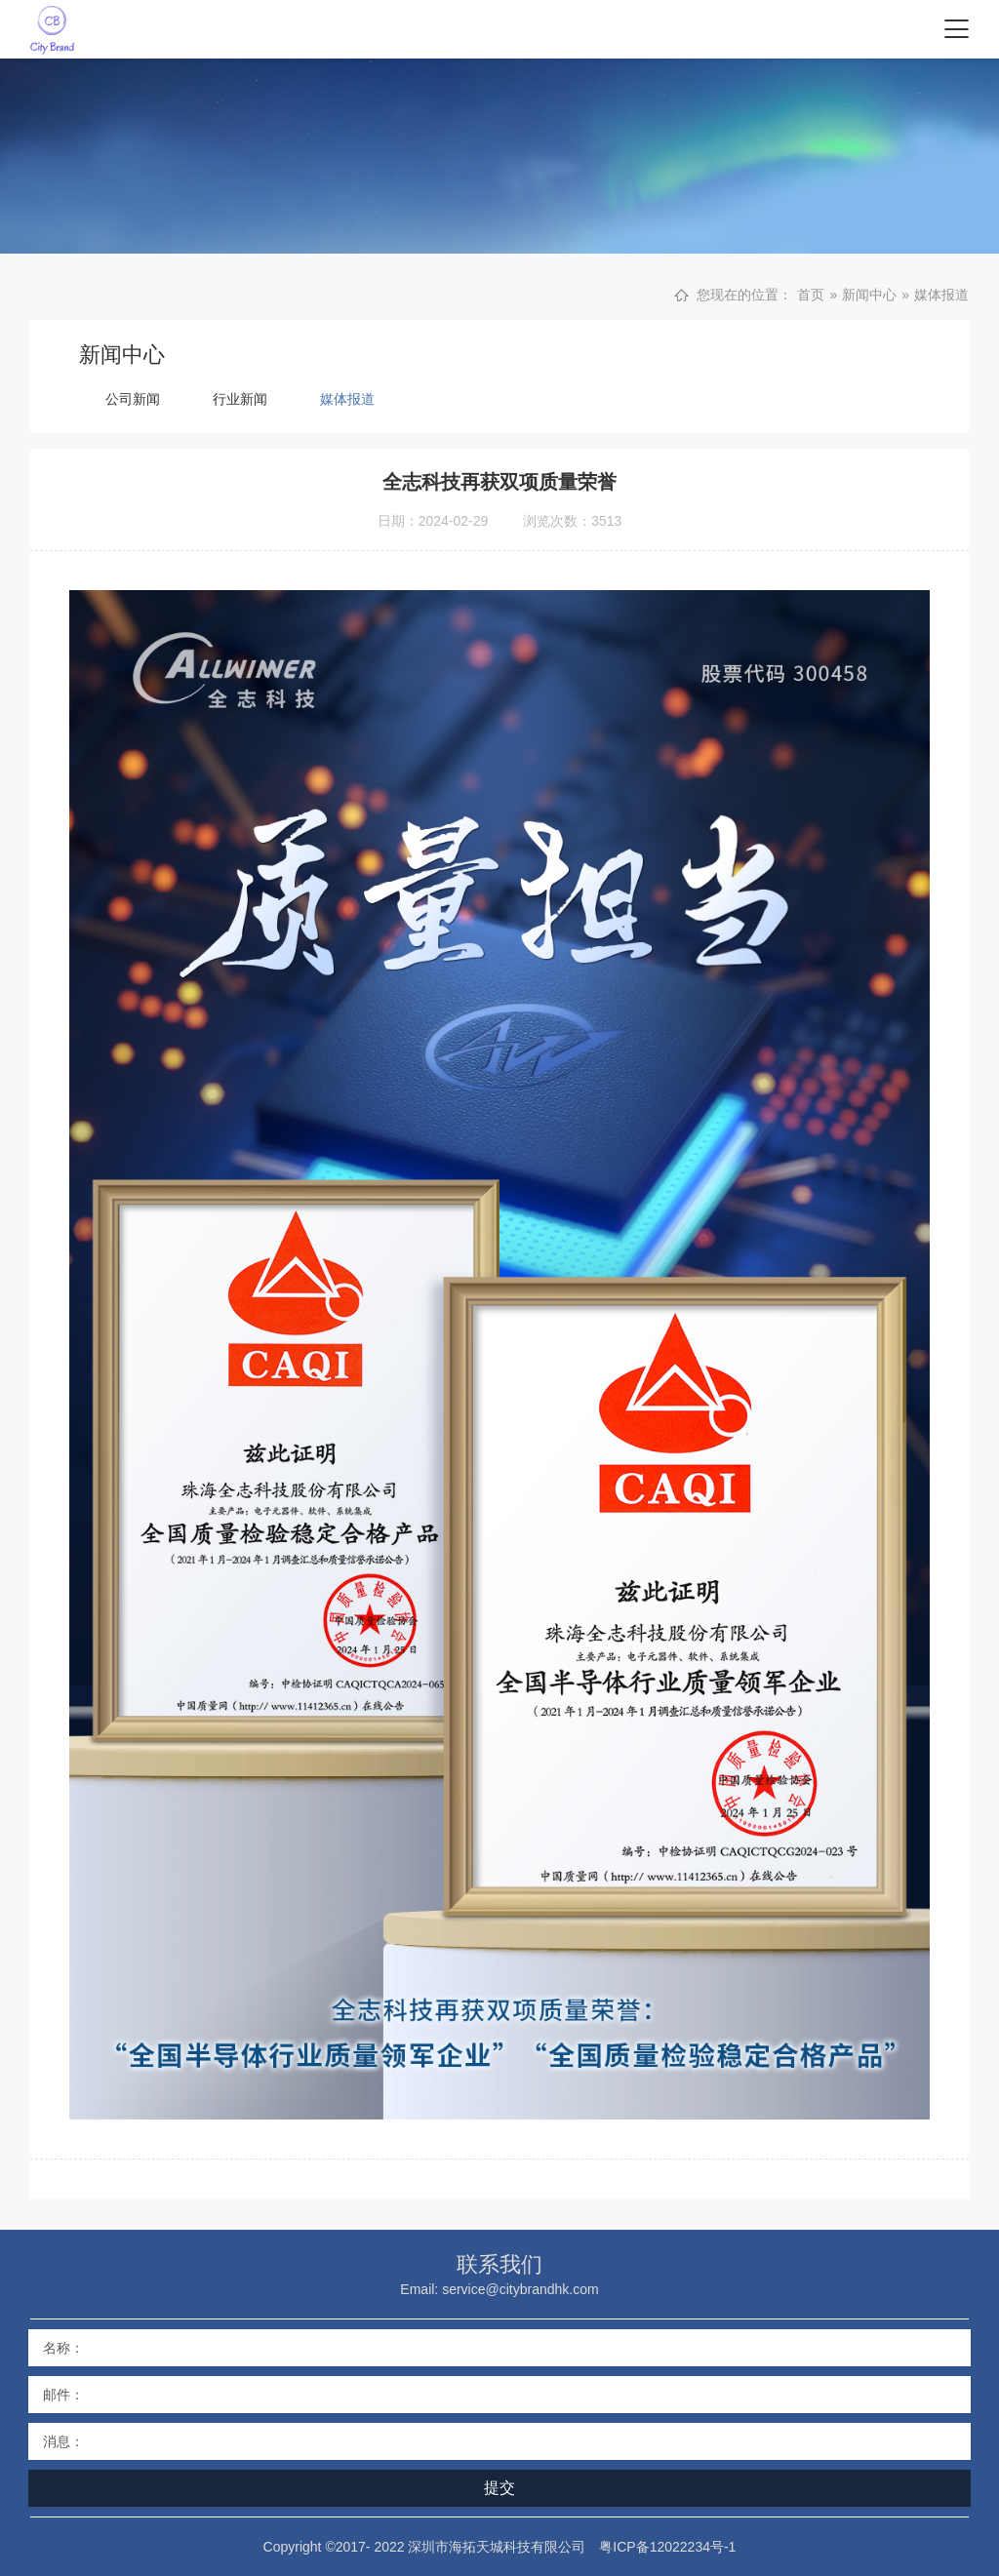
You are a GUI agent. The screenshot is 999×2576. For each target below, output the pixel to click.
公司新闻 (132, 399)
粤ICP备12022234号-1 (667, 2547)
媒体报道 (941, 294)
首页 (810, 294)
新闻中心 (869, 294)
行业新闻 (240, 399)
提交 (499, 2487)
